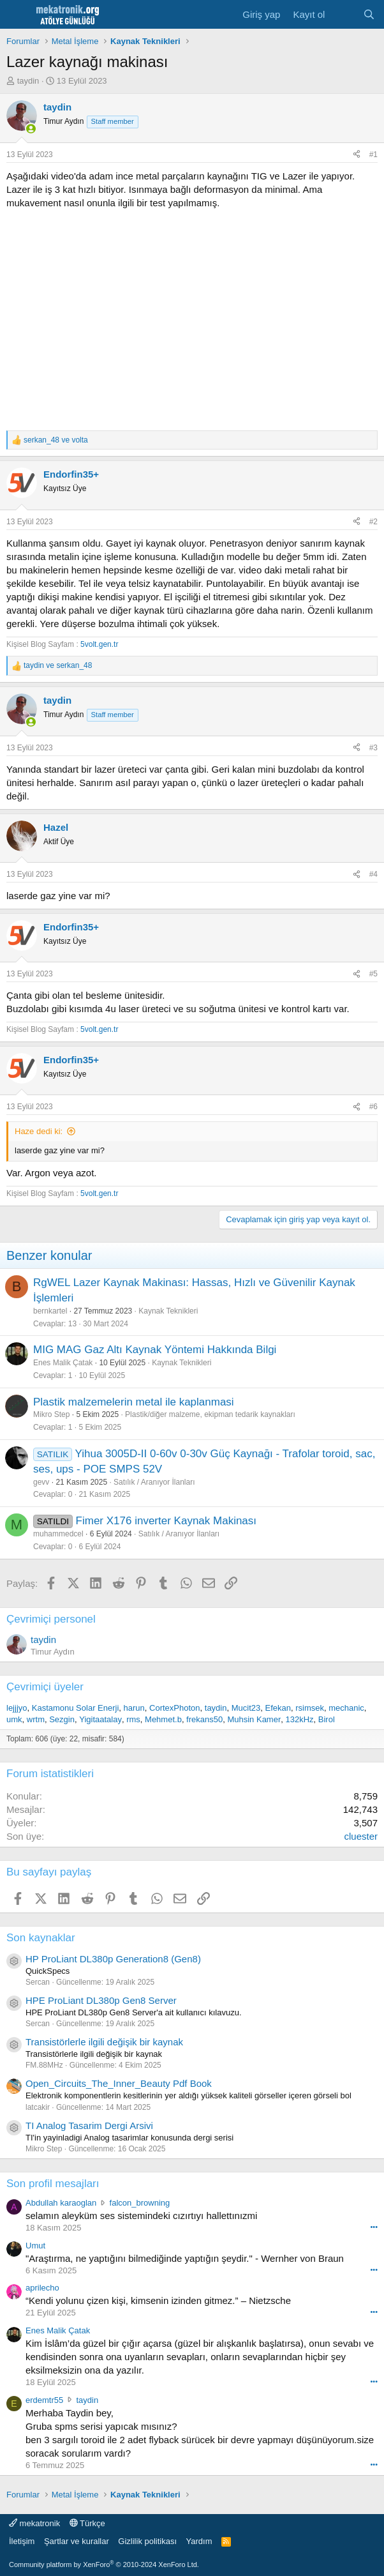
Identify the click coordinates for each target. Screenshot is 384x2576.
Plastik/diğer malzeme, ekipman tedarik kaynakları (210, 1414)
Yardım (199, 2541)
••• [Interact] (374, 2227)
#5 (373, 973)
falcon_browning (140, 2203)
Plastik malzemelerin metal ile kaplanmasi (133, 1402)
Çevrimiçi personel (51, 1619)
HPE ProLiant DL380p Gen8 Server (101, 2000)
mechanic (346, 1708)
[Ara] (369, 14)
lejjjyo (16, 1708)
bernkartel (50, 1311)
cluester (361, 1836)
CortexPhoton (174, 1708)
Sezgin (62, 1719)
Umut (35, 2245)
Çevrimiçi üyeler (45, 1687)
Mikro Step (51, 1414)
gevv (41, 1482)
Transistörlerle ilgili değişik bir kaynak (104, 2041)
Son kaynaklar (40, 1938)
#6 (373, 1106)
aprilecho (42, 2287)
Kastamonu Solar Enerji (75, 1708)
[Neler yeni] (343, 14)
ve (56, 440)
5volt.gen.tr (99, 644)
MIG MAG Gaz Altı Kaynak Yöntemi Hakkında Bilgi (154, 1350)
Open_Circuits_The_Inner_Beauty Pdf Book (119, 2083)
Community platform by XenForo (104, 2564)
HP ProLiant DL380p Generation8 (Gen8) (113, 1958)
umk (14, 1719)
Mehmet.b (163, 1719)
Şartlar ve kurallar (76, 2541)
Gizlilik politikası (147, 2541)
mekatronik (34, 2523)
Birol (326, 1719)
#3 (373, 747)
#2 (373, 521)
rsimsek (309, 1708)
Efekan (277, 1708)
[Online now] (31, 129)
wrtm (36, 1719)
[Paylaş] (356, 155)
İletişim (21, 2541)
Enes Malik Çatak (62, 1362)
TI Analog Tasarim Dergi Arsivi (89, 2125)
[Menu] (18, 14)
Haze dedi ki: (39, 1131)
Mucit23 (246, 1708)
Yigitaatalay (100, 1719)
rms (133, 1719)
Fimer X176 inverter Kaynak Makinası (166, 1521)
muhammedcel (58, 1533)
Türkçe (87, 2523)
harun (134, 1708)
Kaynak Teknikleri (168, 1311)
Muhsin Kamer (254, 1719)
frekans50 (204, 1719)
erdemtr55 (44, 2400)
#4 (373, 874)
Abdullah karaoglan (61, 2203)
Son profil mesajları (53, 2184)
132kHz (299, 1719)
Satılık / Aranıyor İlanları (154, 1482)
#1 (373, 154)
